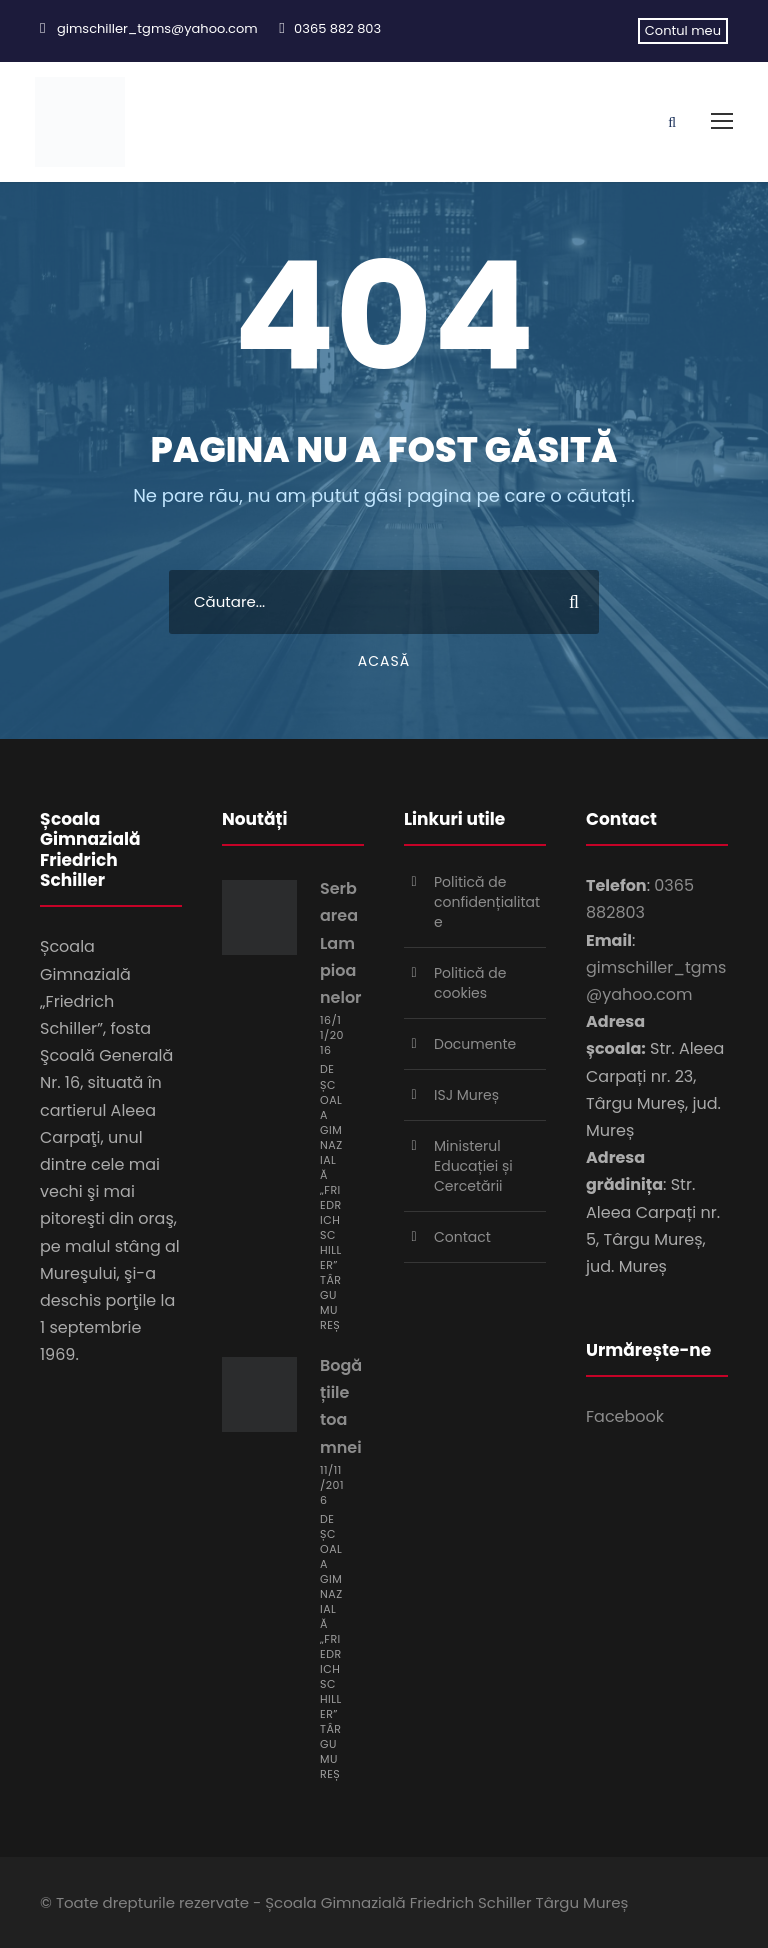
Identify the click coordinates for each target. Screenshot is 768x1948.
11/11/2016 (332, 1485)
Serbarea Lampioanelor (341, 943)
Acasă (384, 661)
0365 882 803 (337, 28)
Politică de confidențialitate (487, 902)
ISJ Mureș (466, 1095)
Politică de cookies (470, 983)
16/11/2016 (332, 1035)
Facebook (625, 1416)
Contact (462, 1237)
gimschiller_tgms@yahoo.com (157, 28)
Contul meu (683, 30)
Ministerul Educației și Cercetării (473, 1166)
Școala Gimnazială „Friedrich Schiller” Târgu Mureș (331, 1205)
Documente (475, 1044)
